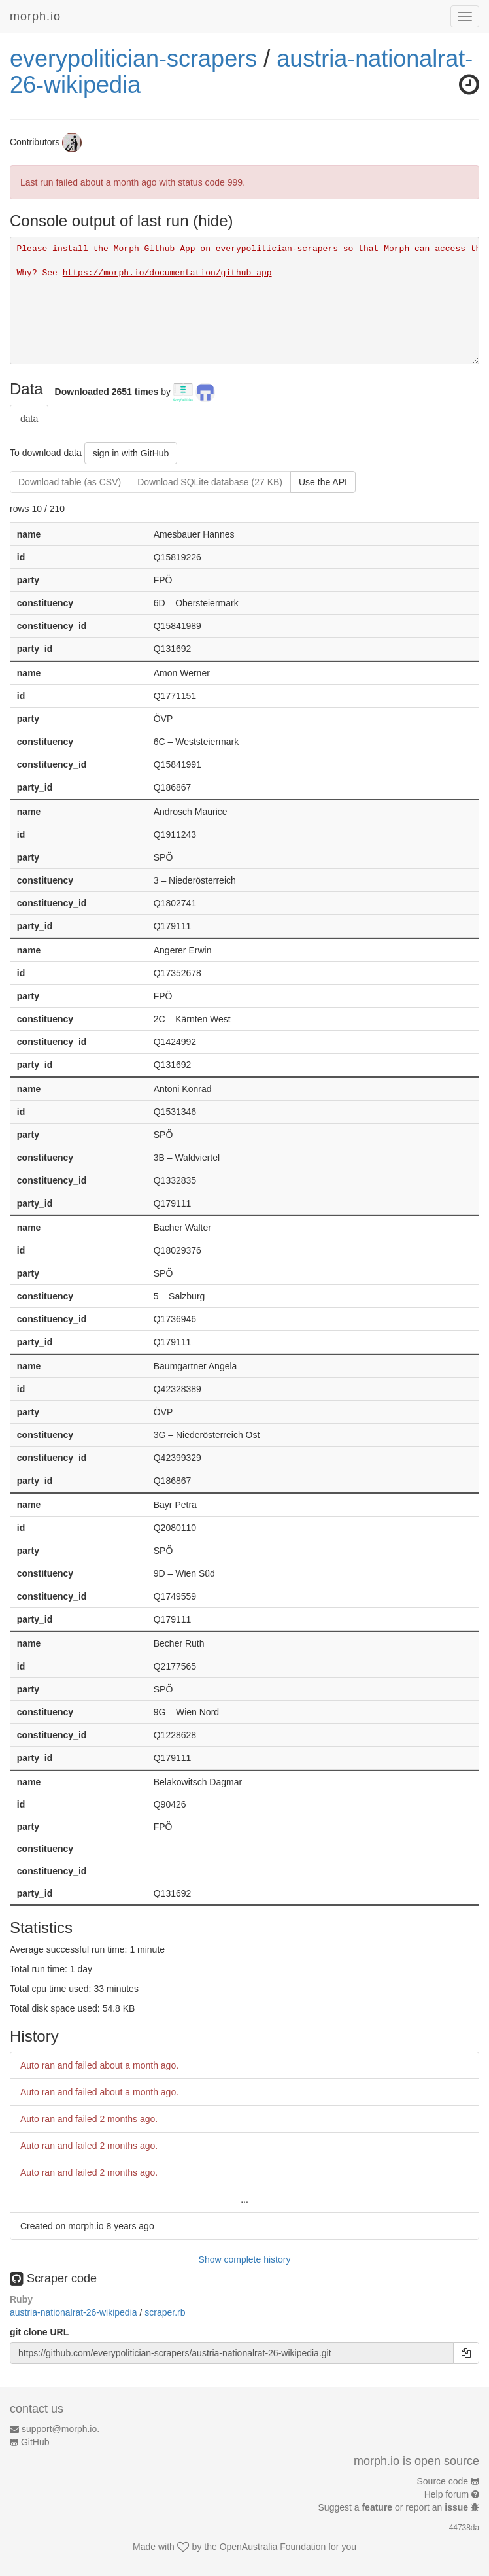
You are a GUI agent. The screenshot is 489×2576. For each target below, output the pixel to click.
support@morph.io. (60, 2429)
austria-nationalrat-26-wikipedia (74, 2312)
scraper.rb (164, 2312)
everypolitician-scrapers (133, 58)
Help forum (446, 2494)
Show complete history (245, 2259)
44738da (464, 2527)
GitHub (35, 2442)
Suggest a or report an (394, 2507)
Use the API (323, 482)
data (29, 418)
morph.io (35, 16)
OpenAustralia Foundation (273, 2546)
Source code (443, 2481)
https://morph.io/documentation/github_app (167, 273)
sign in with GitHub (131, 453)
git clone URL (39, 2332)
